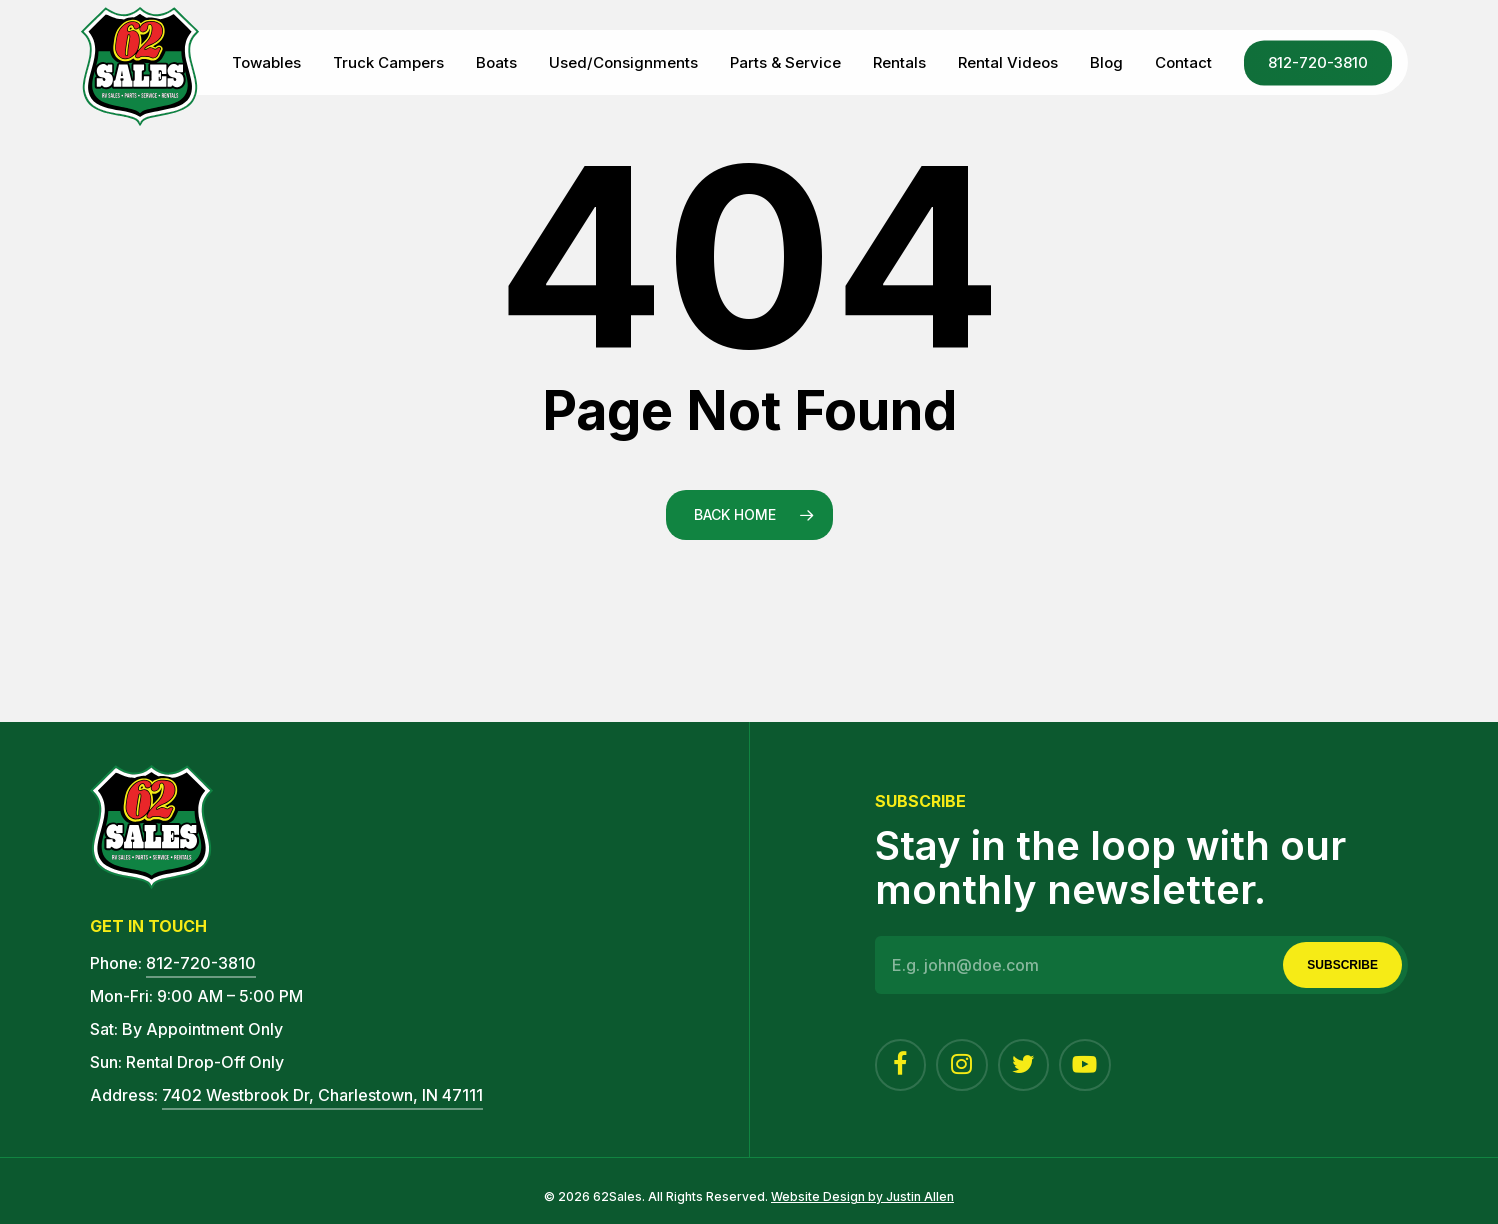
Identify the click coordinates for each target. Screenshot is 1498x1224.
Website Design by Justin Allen (862, 1196)
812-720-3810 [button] (201, 963)
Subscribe (1342, 965)
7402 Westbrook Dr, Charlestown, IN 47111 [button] (322, 1095)
